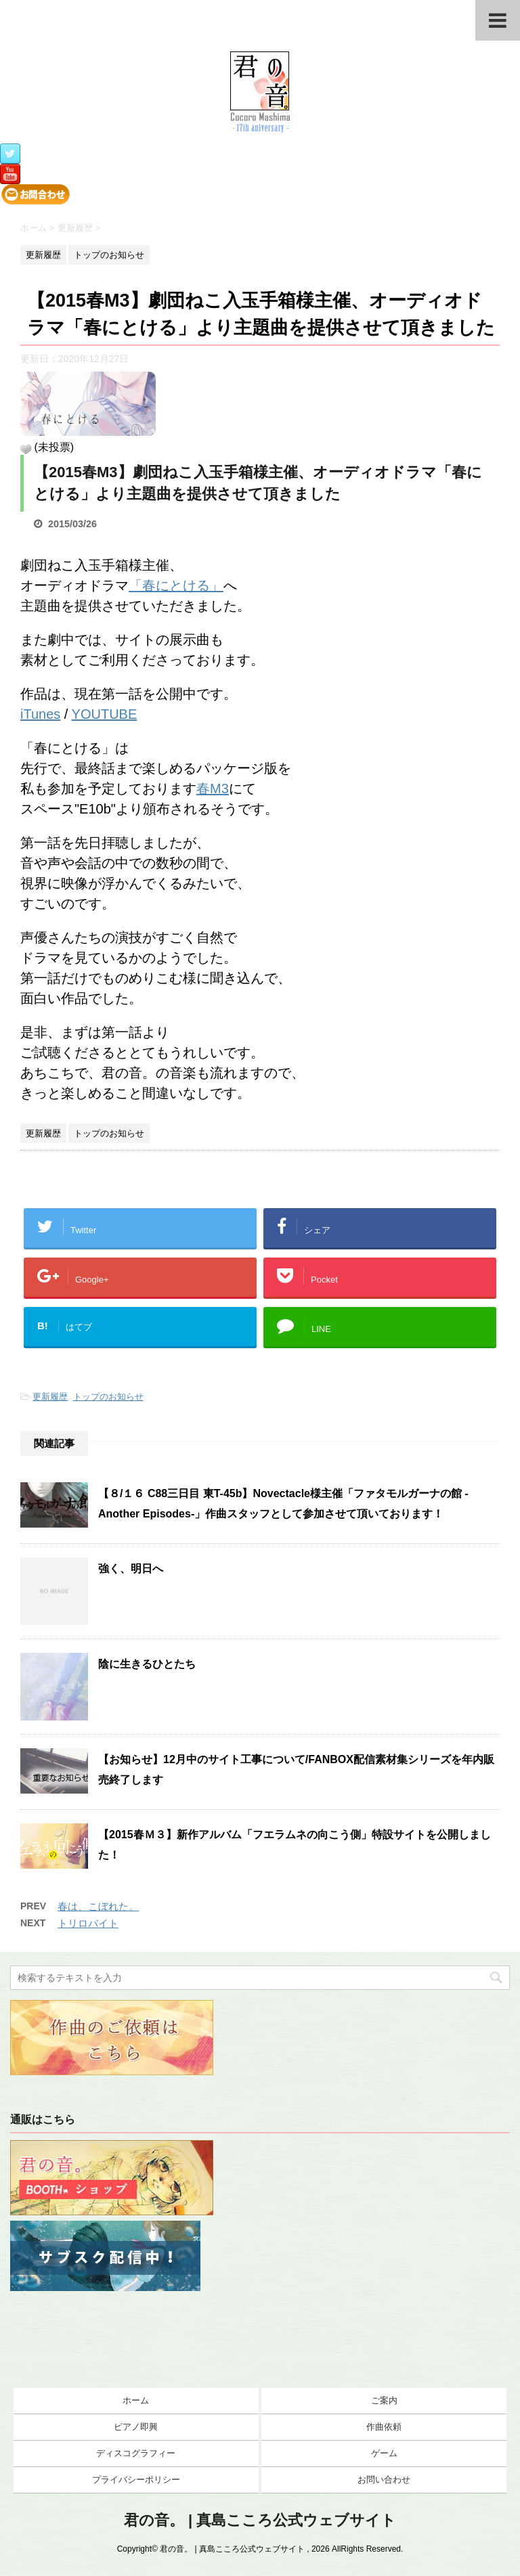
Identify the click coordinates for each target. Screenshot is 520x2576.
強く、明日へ (130, 1568)
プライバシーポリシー (136, 2479)
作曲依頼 (384, 2427)
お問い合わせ (384, 2479)
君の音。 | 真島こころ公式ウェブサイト (260, 2520)
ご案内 (384, 2400)
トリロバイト (88, 1923)
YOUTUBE (104, 714)
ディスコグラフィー (135, 2453)
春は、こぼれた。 (98, 1906)
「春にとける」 (176, 585)
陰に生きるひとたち (147, 1664)
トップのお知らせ (108, 1397)
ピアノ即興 (136, 2427)
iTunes (40, 714)
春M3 (212, 788)
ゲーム (384, 2453)
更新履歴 (50, 1397)
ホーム (136, 2400)
